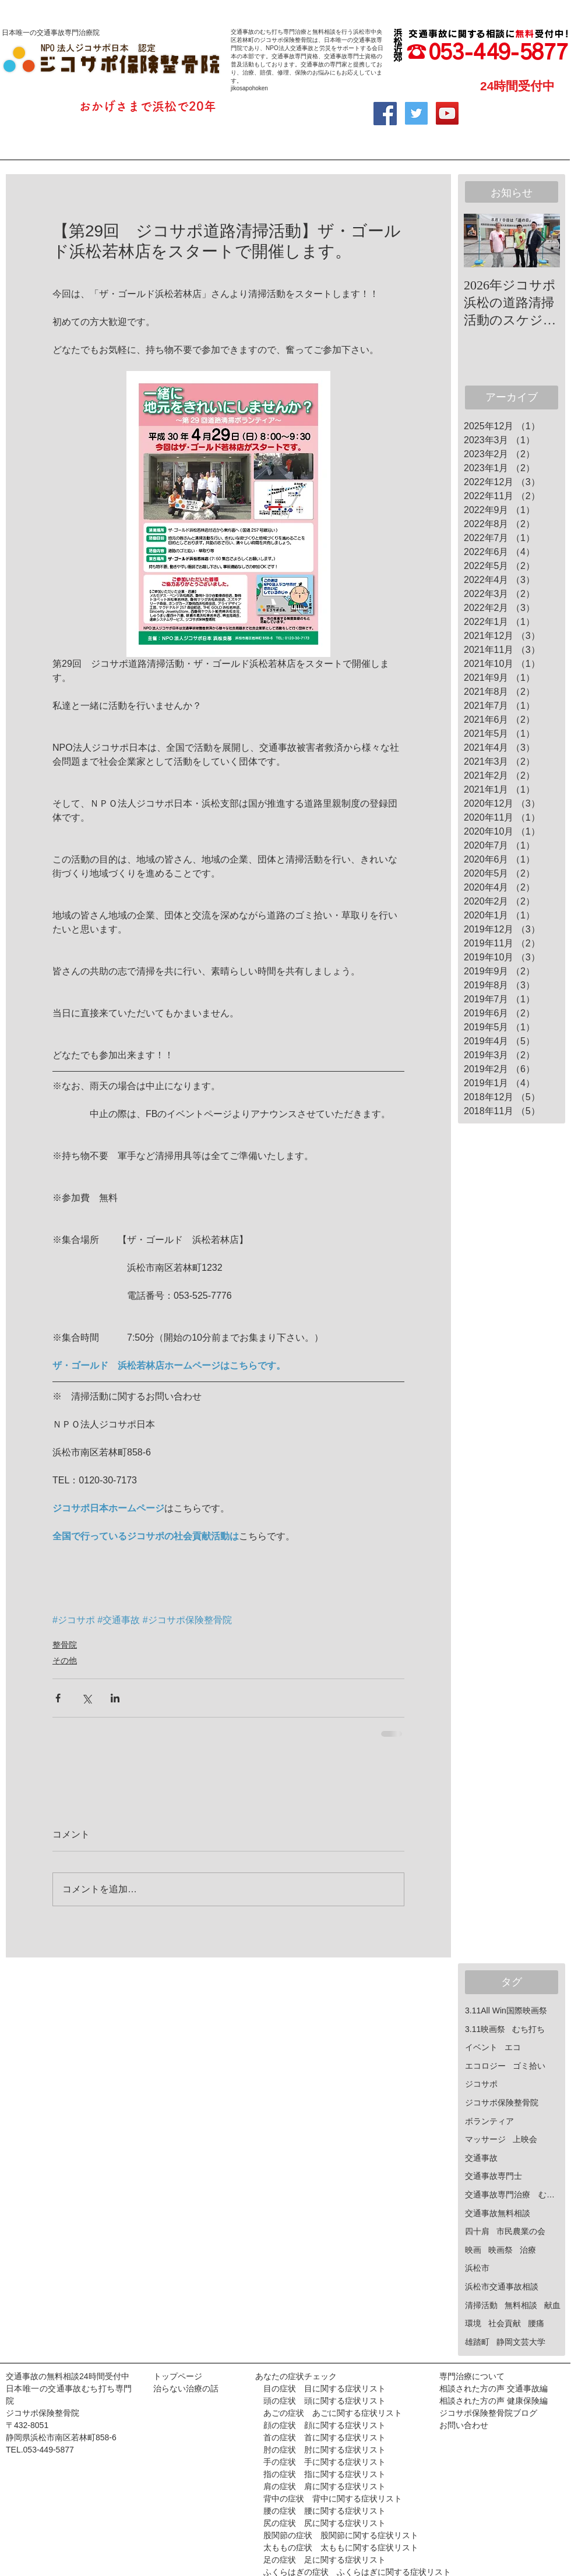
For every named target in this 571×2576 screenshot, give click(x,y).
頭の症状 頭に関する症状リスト (320, 2400)
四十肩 (477, 2231)
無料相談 (521, 2305)
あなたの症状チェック (296, 2376)
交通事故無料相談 (497, 2213)
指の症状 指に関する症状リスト (324, 2474)
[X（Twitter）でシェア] (86, 1698)
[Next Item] (541, 241)
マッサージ (485, 2139)
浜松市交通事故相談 (501, 2286)
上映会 (525, 2139)
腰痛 (536, 2323)
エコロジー (485, 2065)
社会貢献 (504, 2323)
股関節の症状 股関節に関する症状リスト (340, 2535)
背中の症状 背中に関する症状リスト (332, 2498)
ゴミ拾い (529, 2065)
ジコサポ (481, 2084)
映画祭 (500, 2250)
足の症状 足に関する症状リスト (324, 2559)
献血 (552, 2305)
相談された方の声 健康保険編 (493, 2400)
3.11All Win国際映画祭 (506, 2010)
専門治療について (472, 2376)
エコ (513, 2047)
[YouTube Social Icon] (447, 113)
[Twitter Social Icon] (416, 113)
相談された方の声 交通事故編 (493, 2388)
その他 (64, 1660)
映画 (473, 2250)
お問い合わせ (463, 2425)
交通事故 (481, 2157)
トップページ (177, 2376)
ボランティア (489, 2121)
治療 (528, 2250)
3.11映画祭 (485, 2029)
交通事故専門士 (493, 2176)
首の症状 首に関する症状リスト (324, 2437)
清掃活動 (481, 2305)
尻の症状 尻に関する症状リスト (324, 2523)
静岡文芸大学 (520, 2342)
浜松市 (477, 2268)
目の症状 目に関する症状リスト (324, 2388)
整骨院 (64, 1644)
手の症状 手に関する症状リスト (320, 2462)
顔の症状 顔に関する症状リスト (320, 2425)
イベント (481, 2047)
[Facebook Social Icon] (385, 113)
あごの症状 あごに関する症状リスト (332, 2413)
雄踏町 (477, 2342)
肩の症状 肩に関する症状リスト (320, 2486)
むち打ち (528, 2029)
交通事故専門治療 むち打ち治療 (513, 2194)
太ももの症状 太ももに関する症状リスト (340, 2547)
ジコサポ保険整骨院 (501, 2102)
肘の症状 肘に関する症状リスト (320, 2449)
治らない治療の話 (185, 2388)
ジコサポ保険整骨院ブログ (488, 2413)
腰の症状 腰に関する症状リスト (324, 2510)
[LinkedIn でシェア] (115, 1698)
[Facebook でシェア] (58, 1698)
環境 (473, 2323)
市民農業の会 (520, 2231)
